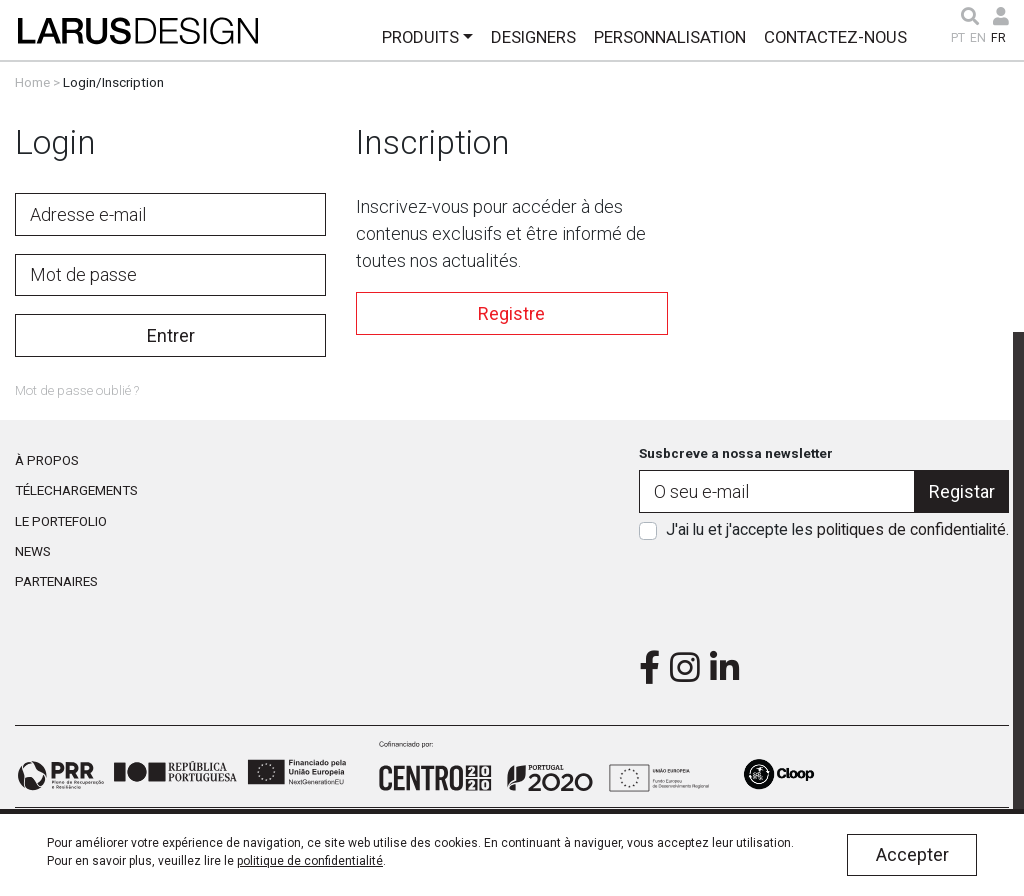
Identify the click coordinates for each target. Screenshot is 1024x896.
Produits (420, 37)
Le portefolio (61, 521)
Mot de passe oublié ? (77, 390)
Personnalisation (670, 37)
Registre (511, 313)
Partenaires (56, 581)
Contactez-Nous (835, 37)
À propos (47, 460)
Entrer (171, 335)
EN (978, 38)
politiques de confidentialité (911, 529)
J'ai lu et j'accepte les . (837, 529)
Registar (962, 491)
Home (32, 82)
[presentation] (824, 589)
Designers (533, 37)
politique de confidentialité (310, 861)
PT (958, 38)
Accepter (912, 854)
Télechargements (76, 490)
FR (998, 38)
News (33, 551)
